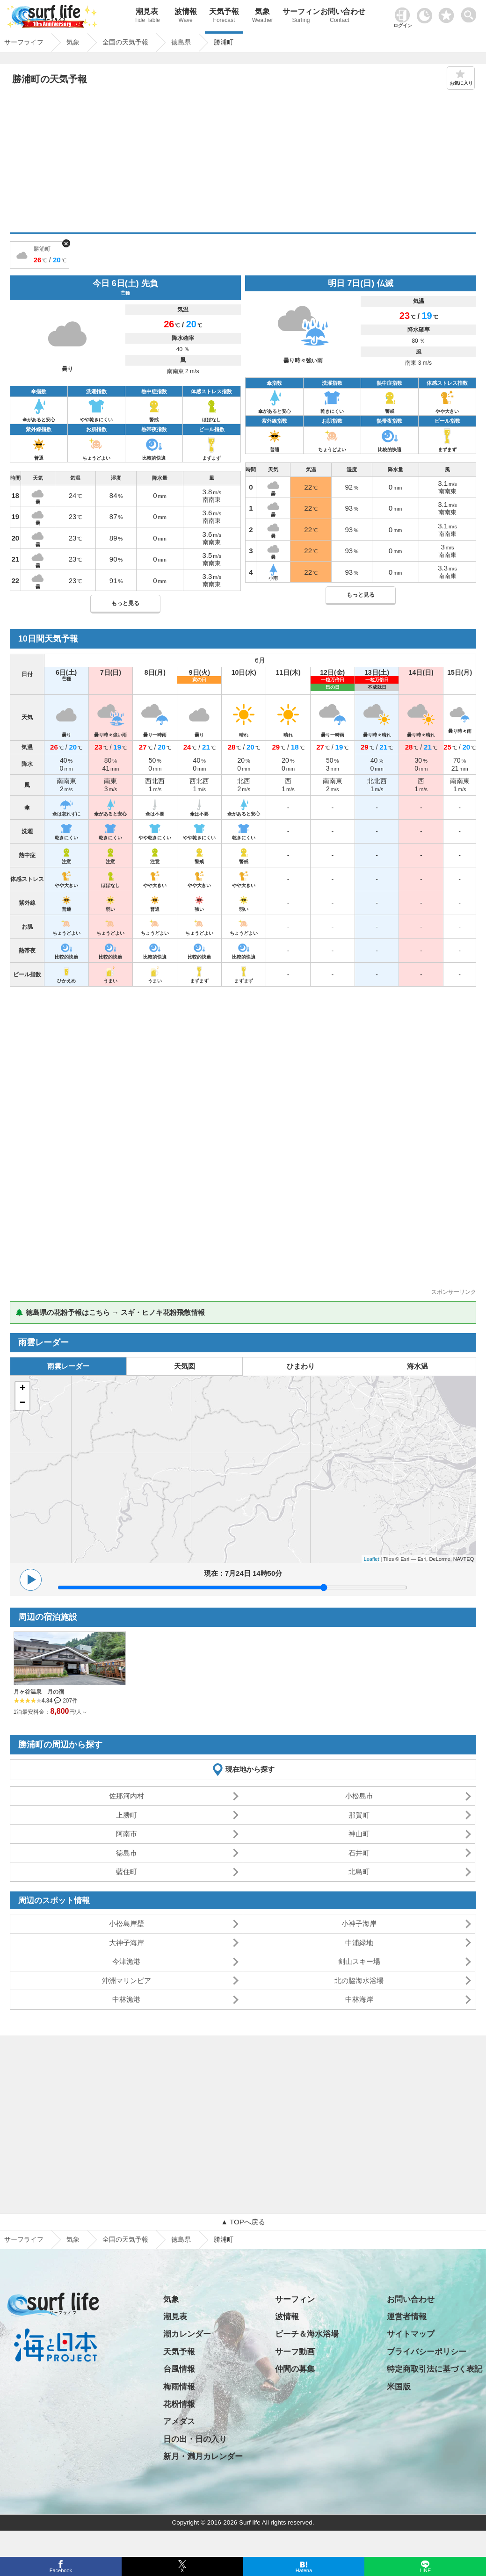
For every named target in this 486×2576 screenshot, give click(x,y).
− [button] (23, 1403)
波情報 (186, 16)
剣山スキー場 (359, 1961)
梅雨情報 (179, 2386)
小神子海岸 (359, 1923)
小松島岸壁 (126, 1923)
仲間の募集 (295, 2369)
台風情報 (179, 2369)
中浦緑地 (359, 1943)
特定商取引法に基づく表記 (434, 2369)
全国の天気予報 (125, 2239)
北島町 (359, 1872)
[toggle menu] (471, 12)
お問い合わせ (339, 16)
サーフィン (301, 16)
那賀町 (359, 1815)
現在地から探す (250, 1769)
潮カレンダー (187, 2334)
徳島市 (126, 1853)
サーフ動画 (295, 2351)
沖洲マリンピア (126, 1980)
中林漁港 (126, 1999)
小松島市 (359, 1796)
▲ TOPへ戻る (243, 2222)
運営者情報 (407, 2316)
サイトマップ (411, 2334)
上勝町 (126, 1815)
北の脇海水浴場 (359, 1980)
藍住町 (126, 1872)
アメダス (179, 2421)
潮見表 (147, 16)
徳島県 (181, 2239)
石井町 (359, 1853)
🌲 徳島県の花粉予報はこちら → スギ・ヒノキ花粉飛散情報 (110, 1312)
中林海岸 (359, 1999)
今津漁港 (126, 1961)
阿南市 (126, 1834)
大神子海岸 (126, 1943)
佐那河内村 (126, 1796)
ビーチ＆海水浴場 (307, 2334)
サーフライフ (24, 2239)
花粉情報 (179, 2404)
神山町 (359, 1834)
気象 (262, 16)
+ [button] (23, 1389)
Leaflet (371, 1559)
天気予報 (224, 16)
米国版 (399, 2386)
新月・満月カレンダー (203, 2456)
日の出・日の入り (195, 2439)
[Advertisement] (243, 162)
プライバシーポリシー (426, 2351)
